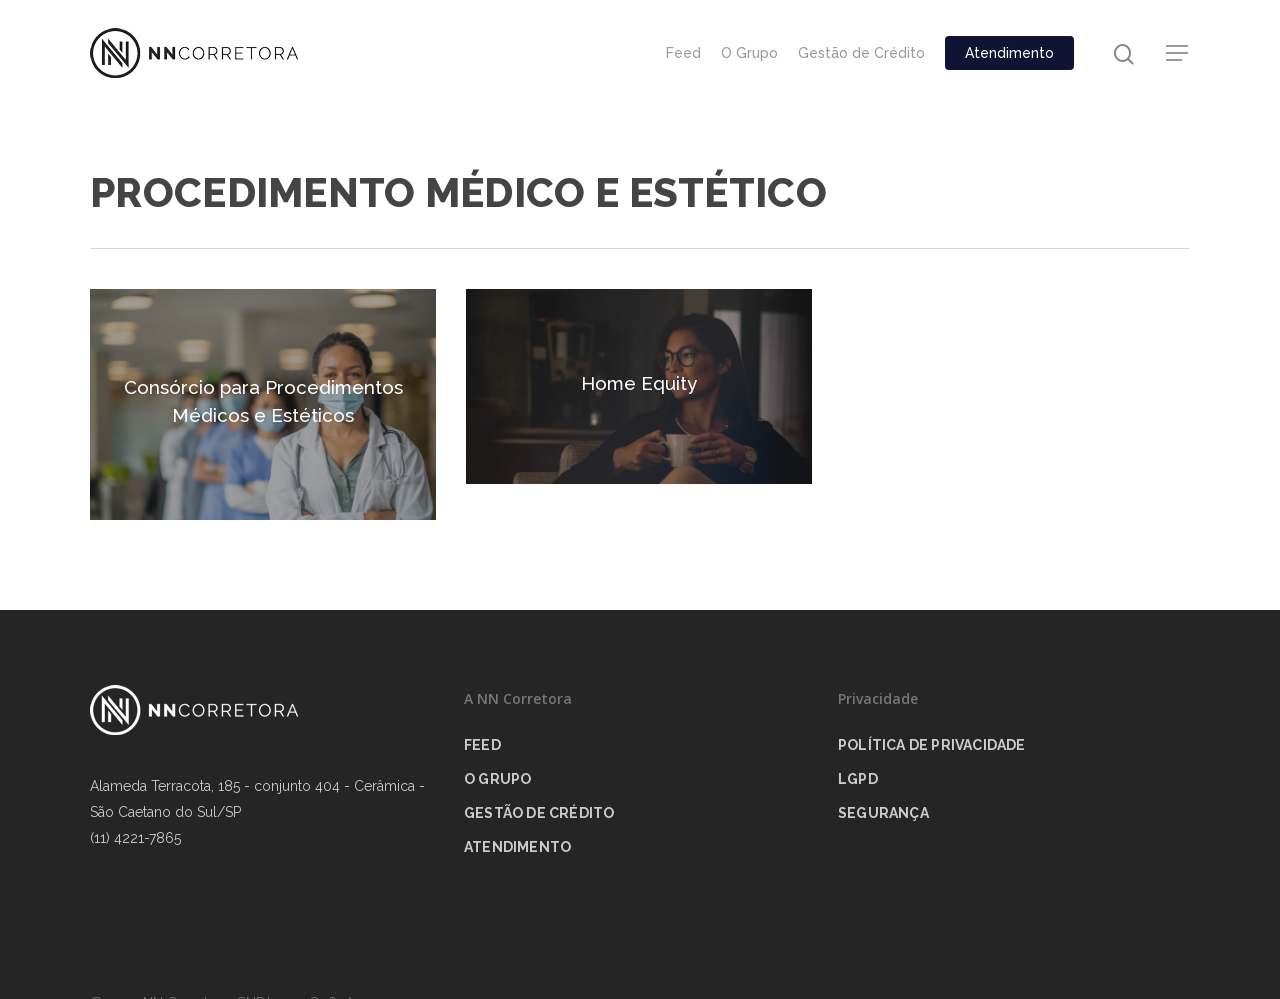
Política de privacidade (932, 745)
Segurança (883, 813)
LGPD (858, 779)
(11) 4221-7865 (135, 838)
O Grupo (749, 53)
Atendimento (1009, 53)
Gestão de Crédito (861, 53)
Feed (683, 53)
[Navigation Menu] (1178, 53)
